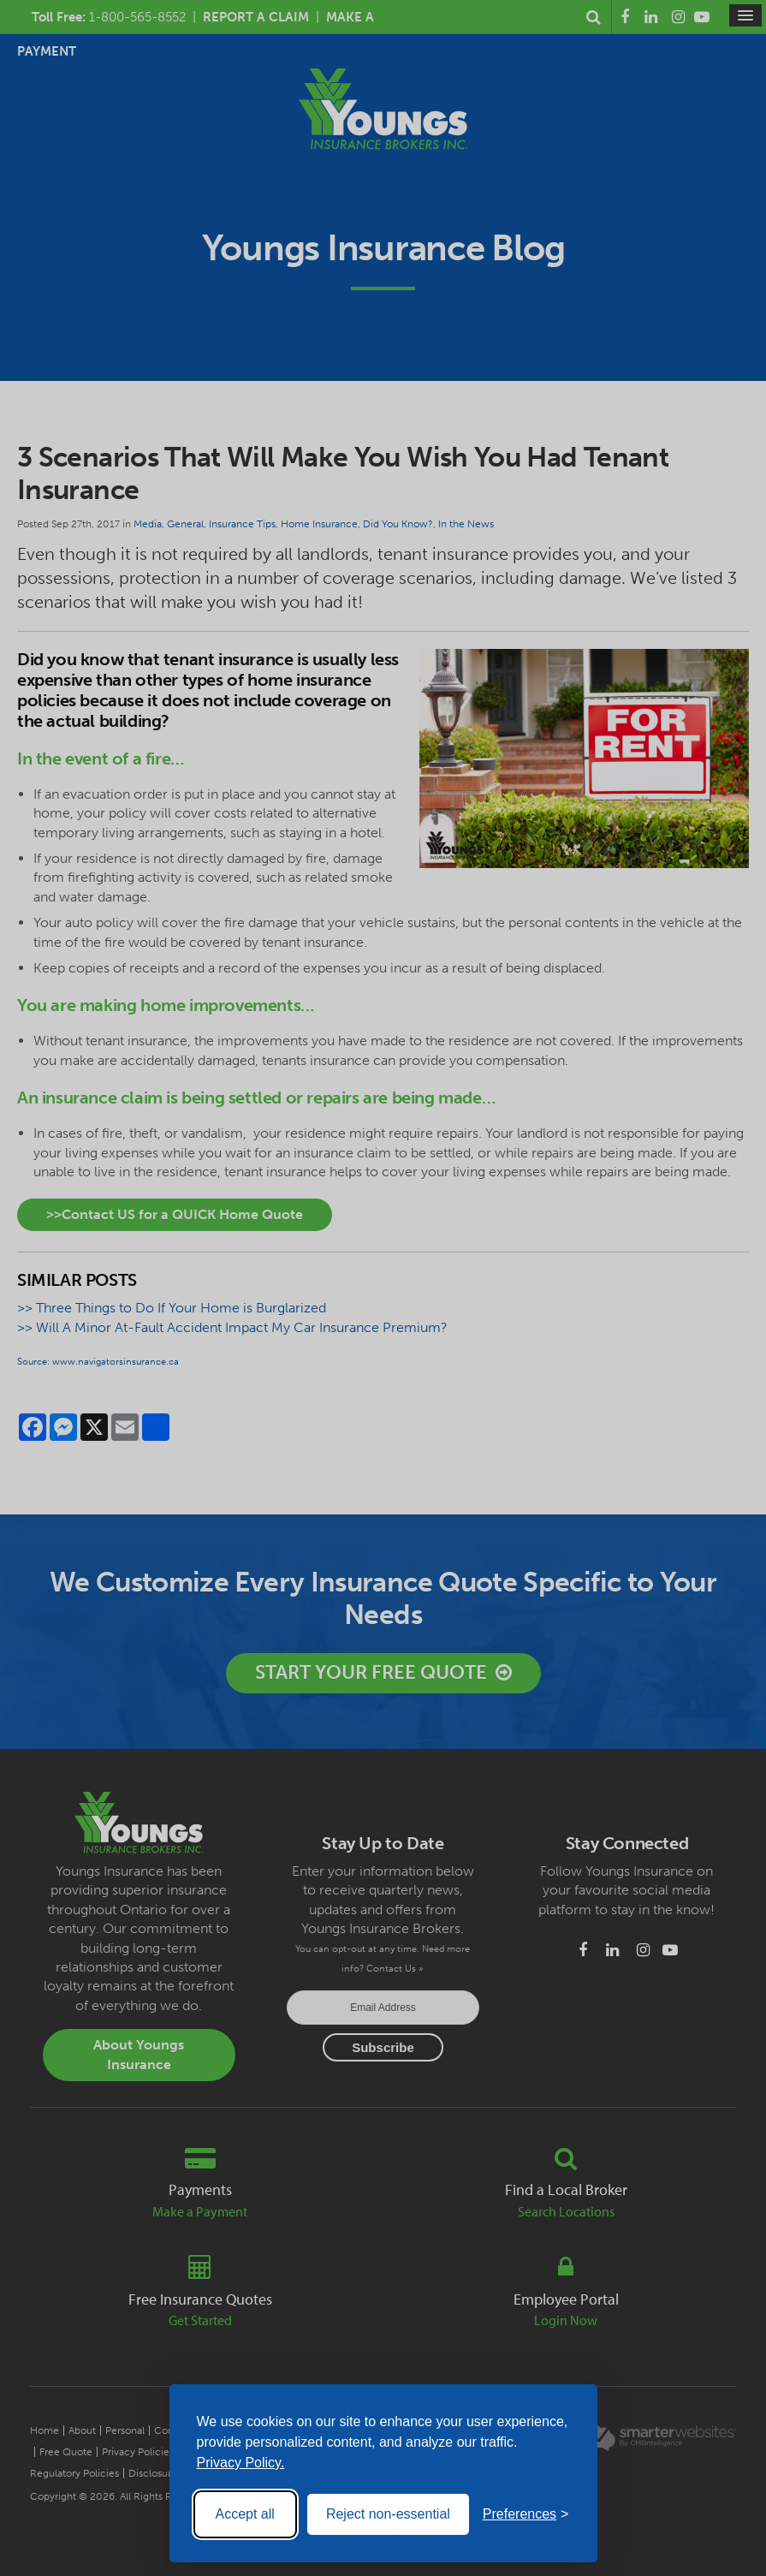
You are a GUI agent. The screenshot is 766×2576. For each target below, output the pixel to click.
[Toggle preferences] (526, 2514)
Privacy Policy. (241, 2462)
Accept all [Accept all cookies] (245, 2514)
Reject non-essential (388, 2514)
